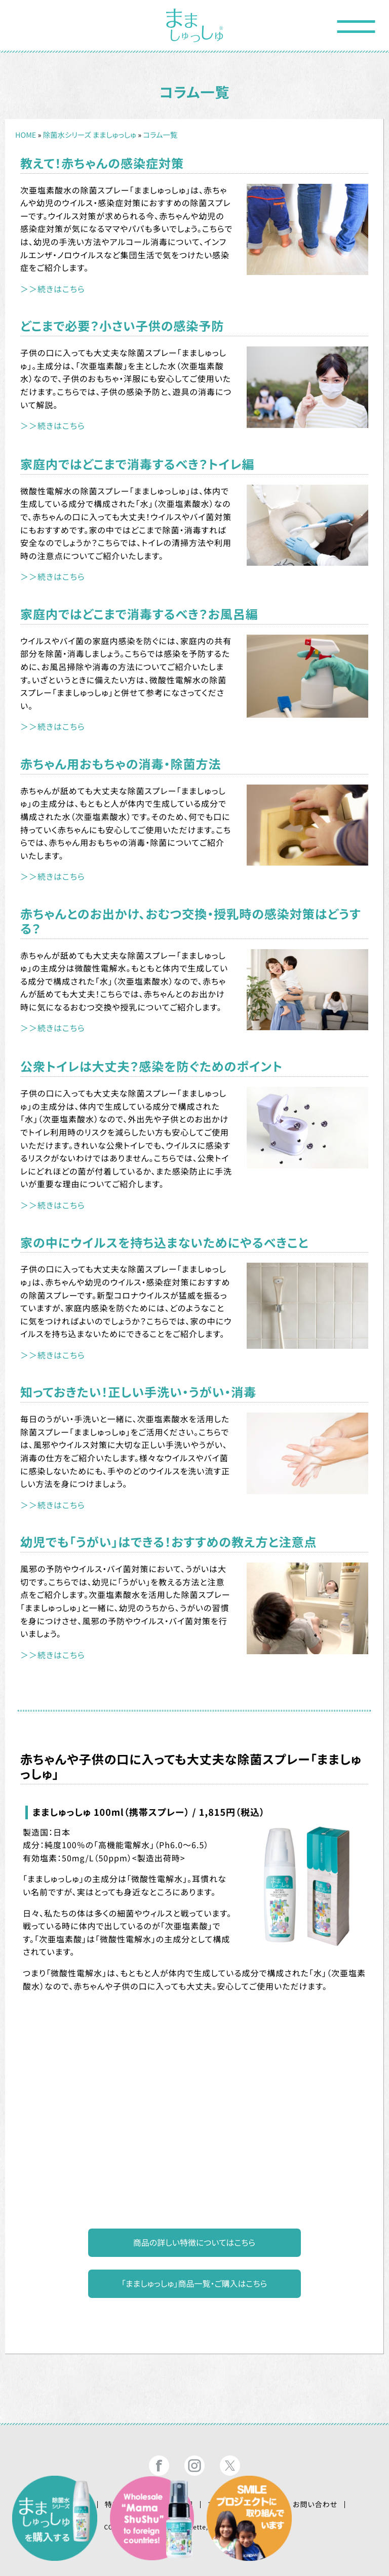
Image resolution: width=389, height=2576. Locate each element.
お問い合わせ (315, 2504)
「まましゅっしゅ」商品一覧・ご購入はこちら (194, 2283)
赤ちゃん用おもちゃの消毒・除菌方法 (120, 763)
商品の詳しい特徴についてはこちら (194, 2242)
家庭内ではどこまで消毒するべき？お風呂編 (139, 613)
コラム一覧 (160, 135)
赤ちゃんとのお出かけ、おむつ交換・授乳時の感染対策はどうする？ (190, 921)
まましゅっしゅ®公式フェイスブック (159, 2465)
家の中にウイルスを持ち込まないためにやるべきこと (164, 1242)
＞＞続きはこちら (52, 289)
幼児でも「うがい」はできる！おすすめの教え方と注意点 (168, 1541)
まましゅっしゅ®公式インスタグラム (194, 2465)
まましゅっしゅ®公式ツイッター (230, 2465)
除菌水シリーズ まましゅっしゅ (89, 135)
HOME (25, 135)
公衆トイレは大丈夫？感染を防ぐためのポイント (151, 1066)
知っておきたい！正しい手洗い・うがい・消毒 (138, 1391)
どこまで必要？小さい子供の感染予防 (122, 325)
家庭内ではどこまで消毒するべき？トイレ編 (137, 464)
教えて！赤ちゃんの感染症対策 (102, 163)
